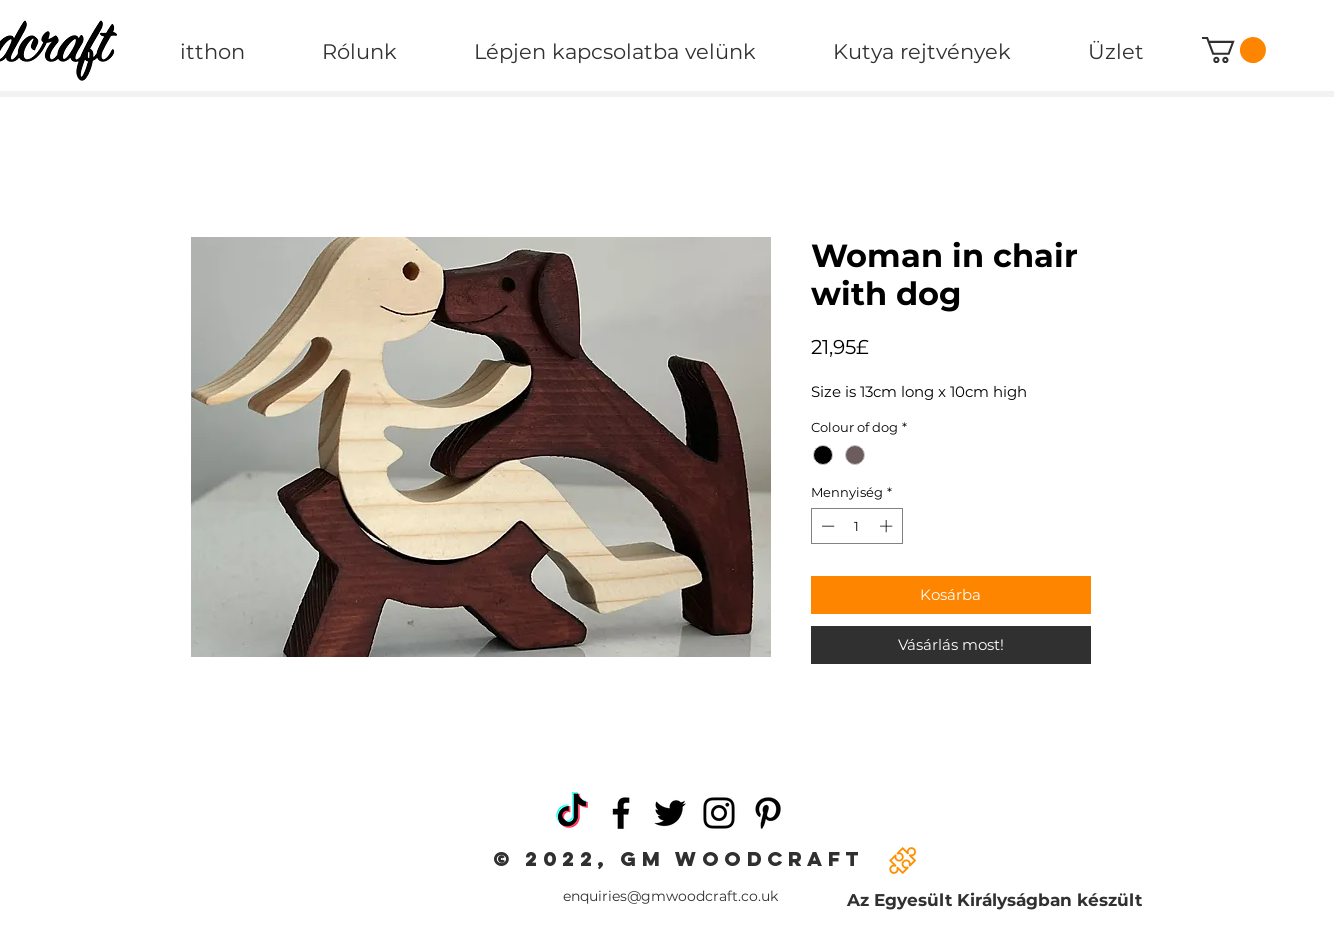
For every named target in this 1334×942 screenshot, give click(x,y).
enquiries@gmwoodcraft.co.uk (670, 896)
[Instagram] (719, 813)
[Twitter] (670, 813)
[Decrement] (826, 526)
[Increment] (888, 526)
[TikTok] (572, 813)
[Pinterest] (768, 813)
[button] (1234, 50)
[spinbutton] (856, 526)
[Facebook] (621, 813)
